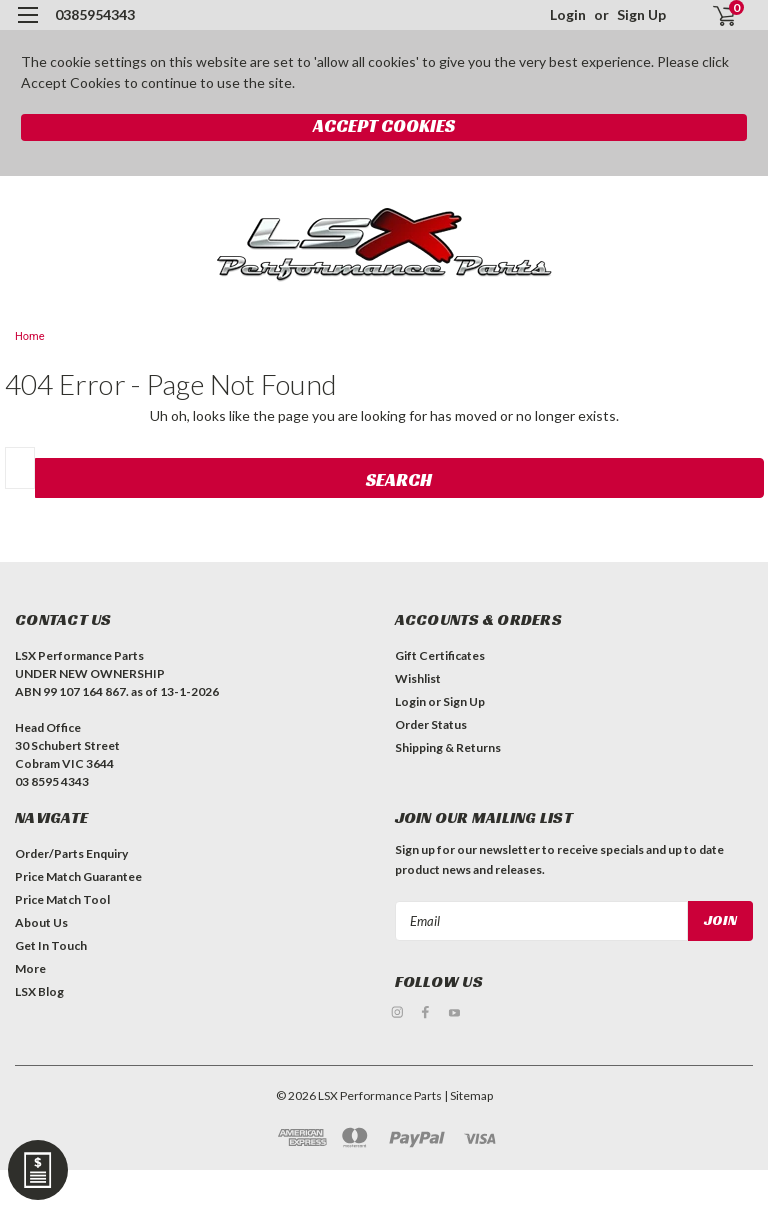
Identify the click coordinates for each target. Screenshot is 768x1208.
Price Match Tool (62, 899)
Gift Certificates (440, 655)
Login (568, 14)
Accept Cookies (384, 125)
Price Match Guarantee (78, 876)
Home (30, 336)
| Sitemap (468, 1093)
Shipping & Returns (448, 747)
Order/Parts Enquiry (71, 853)
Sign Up (641, 14)
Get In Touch (51, 945)
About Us (41, 922)
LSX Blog (39, 991)
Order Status (431, 724)
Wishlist (418, 678)
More (30, 968)
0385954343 (95, 14)
